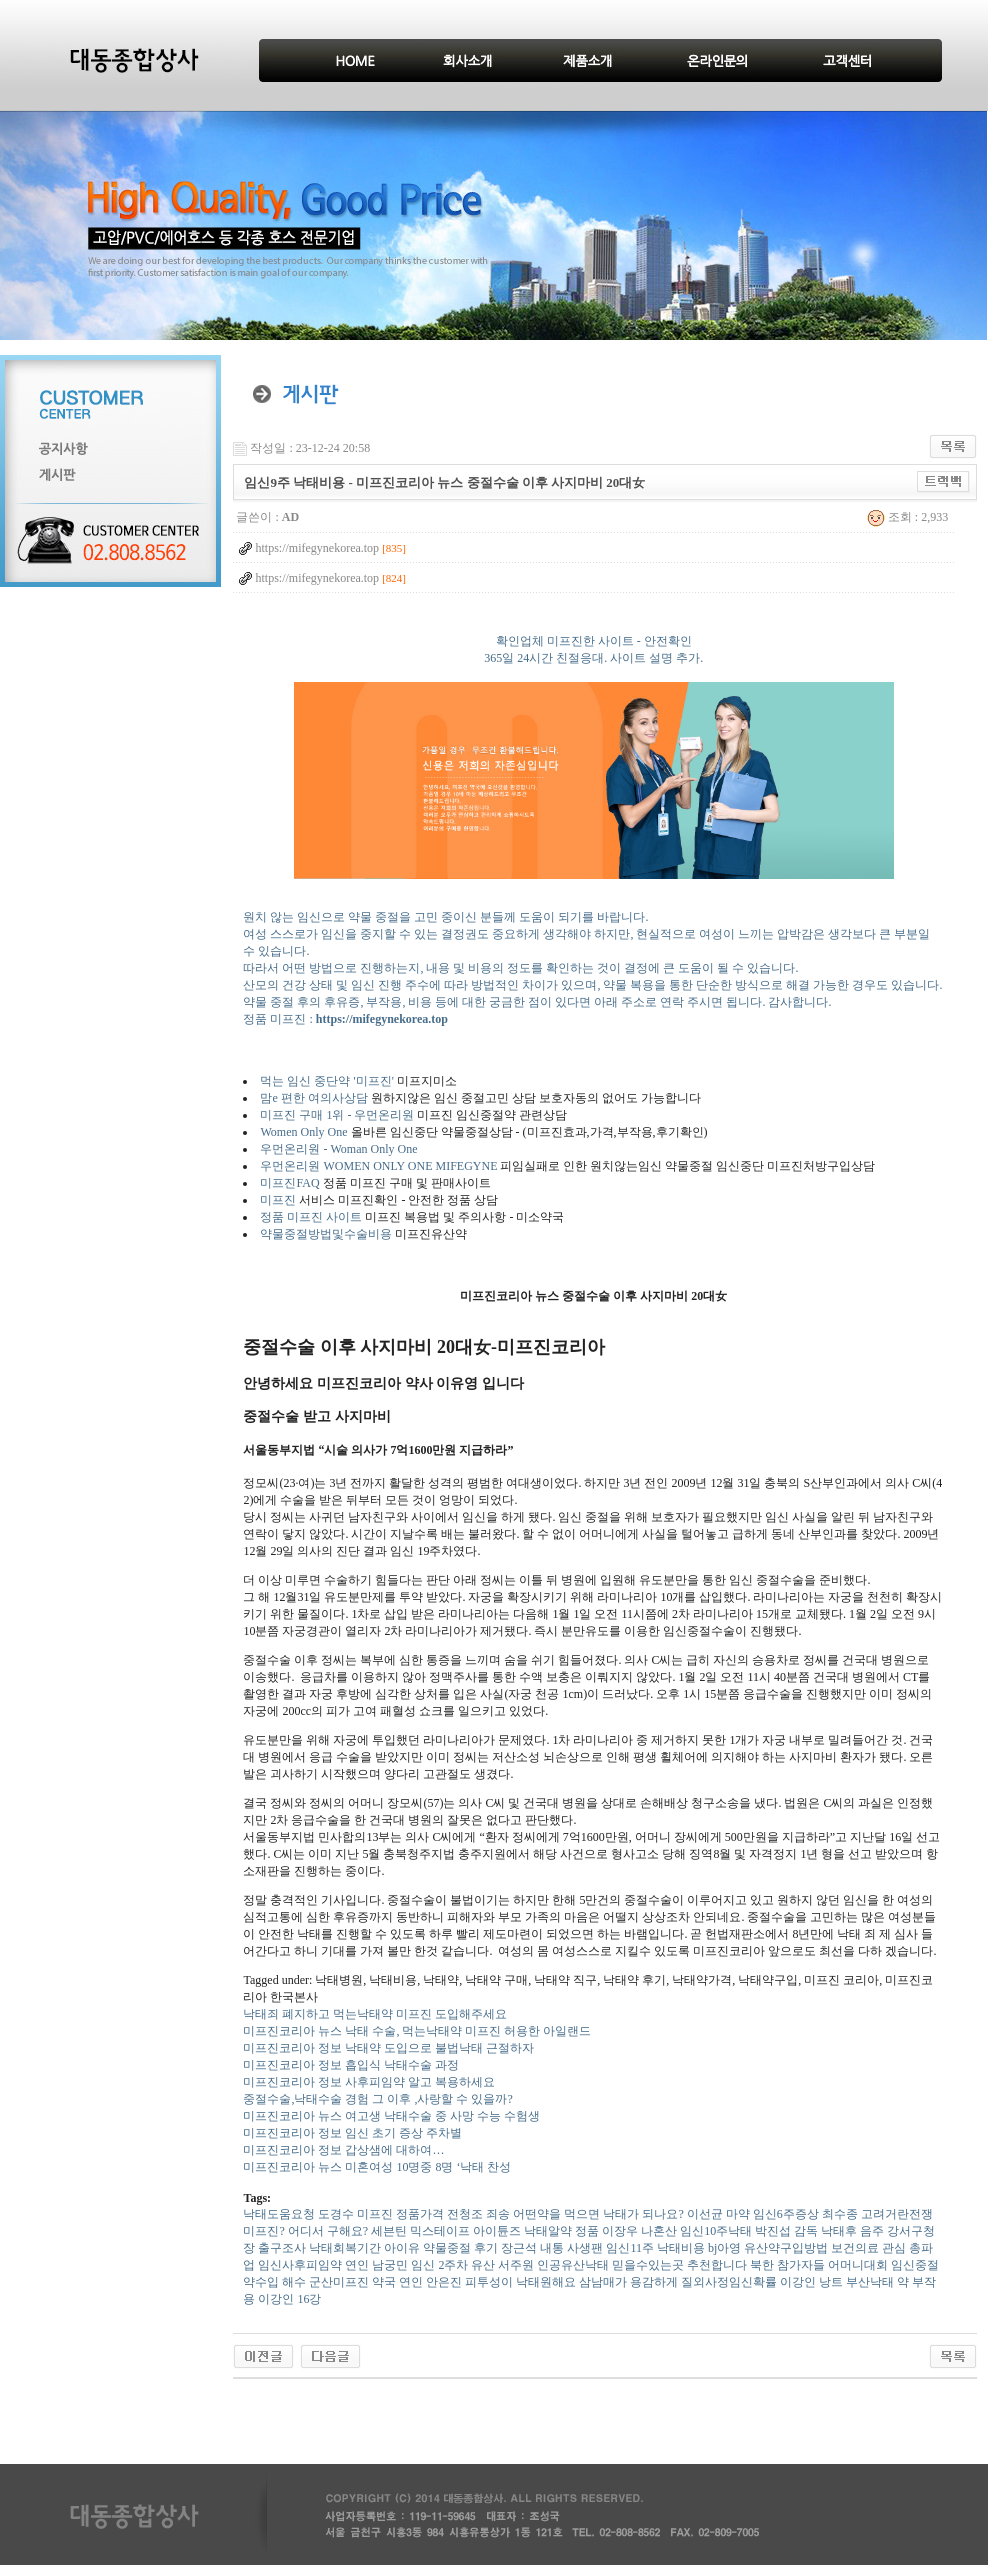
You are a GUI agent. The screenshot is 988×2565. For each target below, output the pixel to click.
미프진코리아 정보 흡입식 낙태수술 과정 (351, 2065)
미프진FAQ (289, 1183)
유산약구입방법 (786, 2248)
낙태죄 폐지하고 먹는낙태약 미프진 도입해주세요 (375, 2014)
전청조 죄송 (478, 2214)
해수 (294, 2282)
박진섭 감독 (786, 2231)
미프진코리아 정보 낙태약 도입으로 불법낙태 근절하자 (388, 2048)
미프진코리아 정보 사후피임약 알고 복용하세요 (369, 2082)
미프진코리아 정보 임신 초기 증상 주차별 (352, 2133)
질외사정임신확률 (729, 2282)
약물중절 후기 (460, 2248)
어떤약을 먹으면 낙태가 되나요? (598, 2214)
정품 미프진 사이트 (311, 1217)
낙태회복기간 (345, 2248)
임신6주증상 (786, 2214)
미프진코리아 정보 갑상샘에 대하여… (343, 2150)
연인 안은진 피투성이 (456, 2282)
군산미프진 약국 (352, 2282)
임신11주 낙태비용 (655, 2248)
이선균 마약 (718, 2214)
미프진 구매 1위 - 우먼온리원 (337, 1115)
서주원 (516, 2265)
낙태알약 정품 (561, 2231)
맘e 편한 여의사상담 (313, 1098)
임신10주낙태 (716, 2231)
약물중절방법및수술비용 (326, 1234)
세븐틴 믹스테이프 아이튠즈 (446, 2231)
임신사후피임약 (300, 2265)
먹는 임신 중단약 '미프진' (326, 1081)
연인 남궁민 (376, 2265)
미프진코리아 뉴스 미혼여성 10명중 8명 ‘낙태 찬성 (377, 2167)
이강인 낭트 (811, 2282)
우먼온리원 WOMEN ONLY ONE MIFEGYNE (378, 1166)
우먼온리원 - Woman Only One (338, 1149)
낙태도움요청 (279, 2214)
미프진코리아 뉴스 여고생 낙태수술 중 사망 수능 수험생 (391, 2116)
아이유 (402, 2248)
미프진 (278, 1200)
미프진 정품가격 (400, 2214)
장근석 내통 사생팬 (552, 2248)
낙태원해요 (546, 2282)
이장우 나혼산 (639, 2231)
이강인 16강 (289, 2299)
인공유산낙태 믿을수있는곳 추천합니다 (642, 2265)
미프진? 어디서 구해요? (305, 2231)
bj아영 (724, 2248)
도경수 (336, 2214)
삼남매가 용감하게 (628, 2282)
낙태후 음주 (852, 2231)
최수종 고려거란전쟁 (877, 2214)
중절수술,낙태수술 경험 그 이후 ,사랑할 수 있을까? (377, 2099)
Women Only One (303, 1132)
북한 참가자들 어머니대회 (819, 2265)
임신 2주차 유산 (453, 2265)
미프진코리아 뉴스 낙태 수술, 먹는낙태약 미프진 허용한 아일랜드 (417, 2031)
